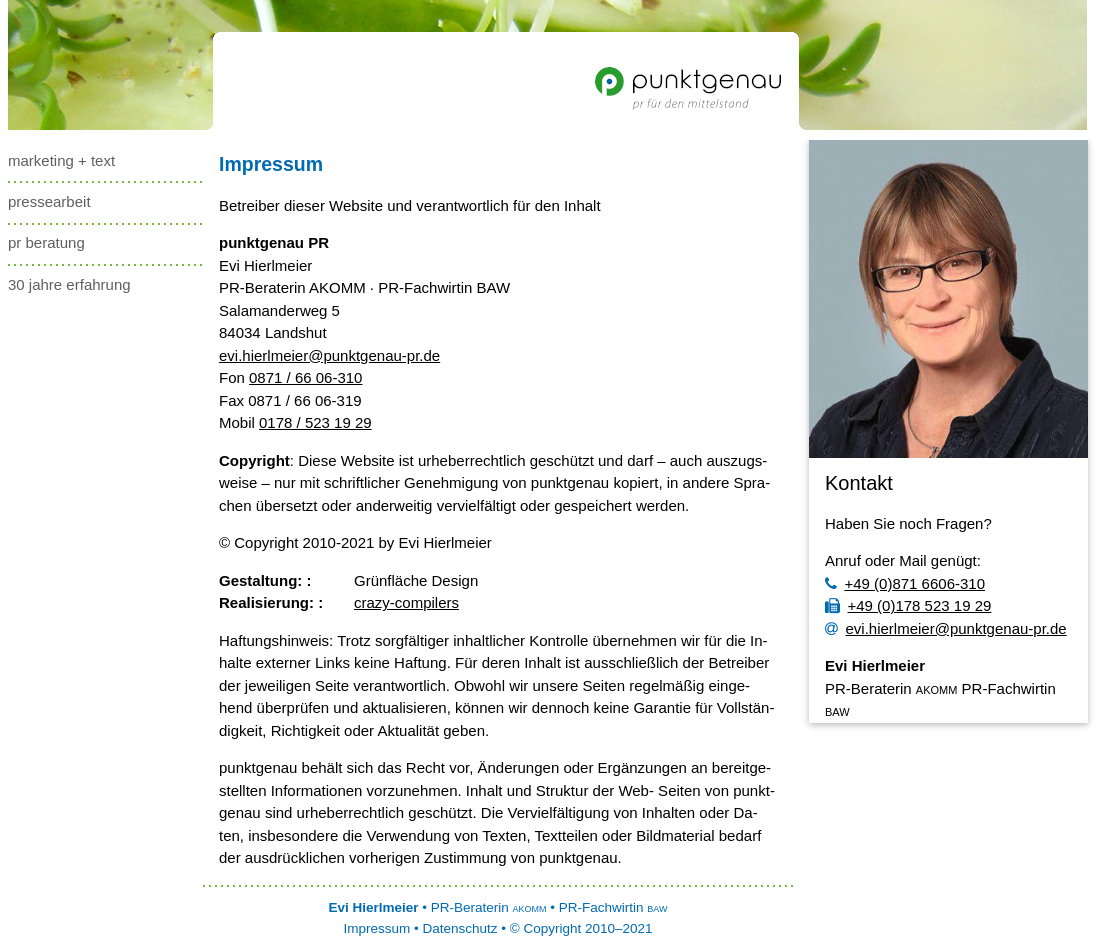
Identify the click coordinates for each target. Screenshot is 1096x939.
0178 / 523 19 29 (315, 422)
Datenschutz (459, 928)
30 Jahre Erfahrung (69, 284)
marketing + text (61, 160)
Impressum (271, 164)
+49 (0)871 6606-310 (905, 583)
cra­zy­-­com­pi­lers (406, 602)
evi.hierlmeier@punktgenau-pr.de (329, 355)
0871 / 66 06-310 (305, 377)
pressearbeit (49, 201)
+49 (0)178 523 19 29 (908, 605)
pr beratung (46, 242)
